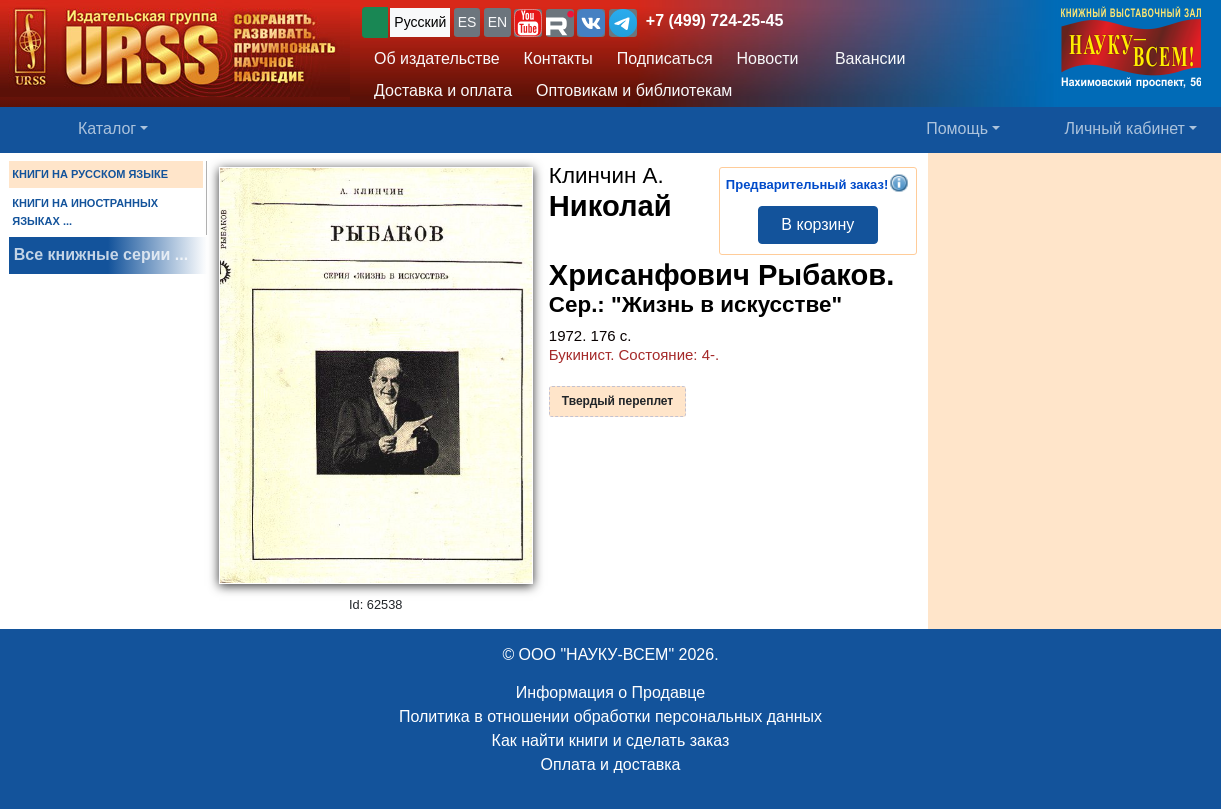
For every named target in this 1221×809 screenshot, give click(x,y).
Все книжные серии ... (101, 254)
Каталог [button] (107, 128)
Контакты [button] (558, 58)
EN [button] (497, 22)
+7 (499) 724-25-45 (714, 20)
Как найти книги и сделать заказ (611, 740)
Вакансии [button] (864, 58)
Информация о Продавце (610, 692)
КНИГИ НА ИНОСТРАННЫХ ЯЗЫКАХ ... (85, 212)
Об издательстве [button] (437, 58)
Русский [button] (420, 22)
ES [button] (467, 22)
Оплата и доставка (611, 764)
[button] (528, 23)
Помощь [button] (957, 128)
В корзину (817, 224)
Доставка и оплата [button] (443, 90)
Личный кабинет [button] (1125, 128)
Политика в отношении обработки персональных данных (610, 716)
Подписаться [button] (665, 58)
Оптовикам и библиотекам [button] (634, 90)
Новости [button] (768, 58)
